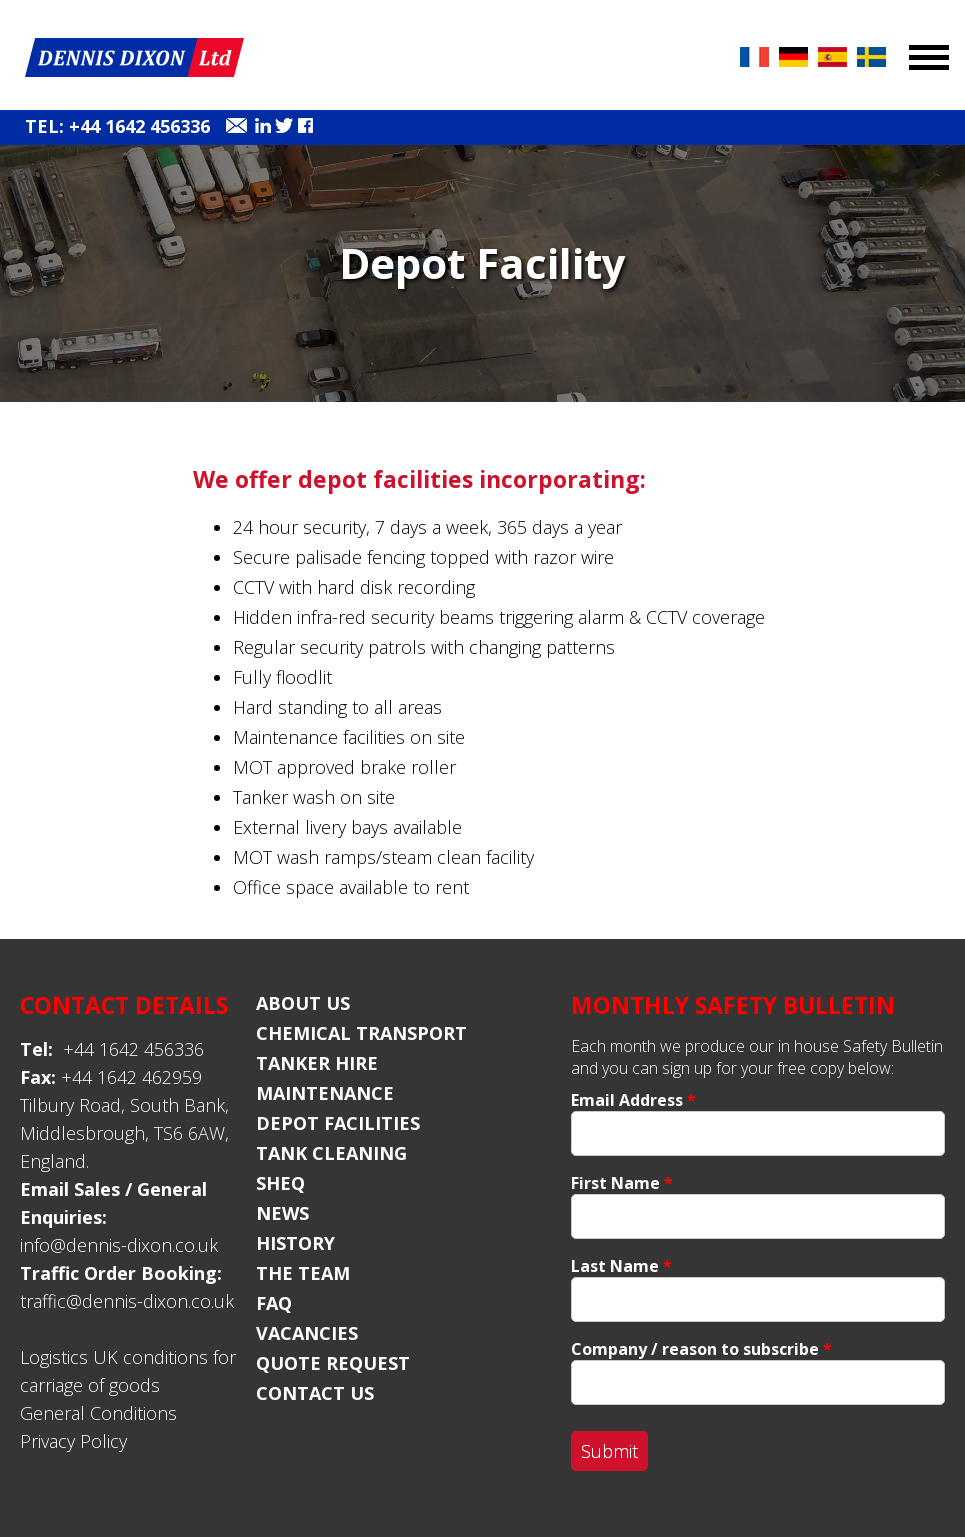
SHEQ (280, 1183)
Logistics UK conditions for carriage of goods (128, 1371)
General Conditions (98, 1413)
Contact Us (315, 1393)
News (282, 1213)
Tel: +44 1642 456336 (117, 126)
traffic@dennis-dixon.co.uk (127, 1301)
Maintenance (325, 1093)
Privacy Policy (73, 1441)
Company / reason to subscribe (701, 1349)
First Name (622, 1183)
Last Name (621, 1266)
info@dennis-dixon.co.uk (119, 1245)
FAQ (274, 1303)
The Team (303, 1273)
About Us (303, 1003)
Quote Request (333, 1363)
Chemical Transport (361, 1033)
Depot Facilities (338, 1123)
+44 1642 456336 (112, 1049)
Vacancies (307, 1333)
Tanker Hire (317, 1063)
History (295, 1243)
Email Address (633, 1100)
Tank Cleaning (331, 1153)
